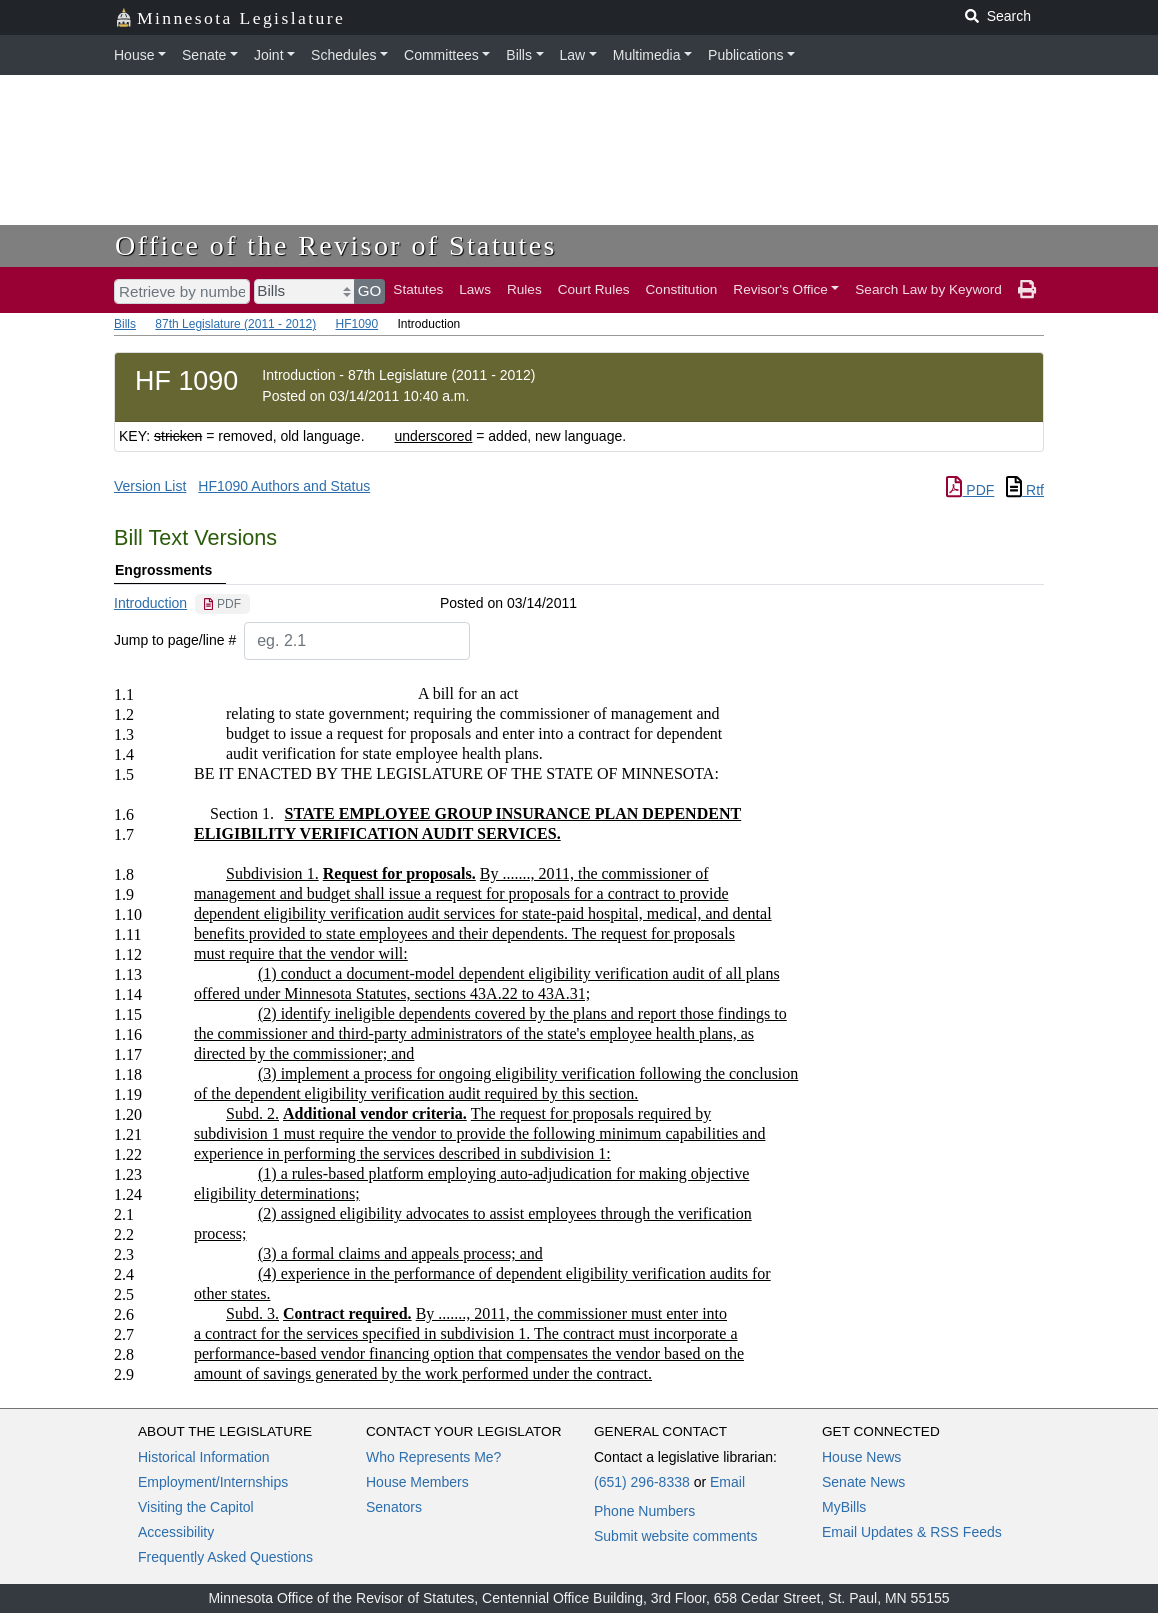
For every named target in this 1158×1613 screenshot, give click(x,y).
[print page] (1027, 290)
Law (573, 55)
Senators (394, 1507)
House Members (417, 1482)
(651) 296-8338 (642, 1482)
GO (370, 290)
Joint (269, 55)
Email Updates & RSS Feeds (912, 1532)
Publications (746, 55)
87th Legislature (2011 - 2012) (235, 324)
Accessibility (176, 1532)
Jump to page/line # (175, 640)
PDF (970, 490)
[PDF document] (222, 604)
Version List (150, 486)
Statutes (418, 289)
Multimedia (647, 55)
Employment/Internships (213, 1482)
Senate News (863, 1482)
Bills (519, 55)
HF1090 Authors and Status (284, 486)
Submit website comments (675, 1536)
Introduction (150, 603)
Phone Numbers (644, 1511)
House (134, 55)
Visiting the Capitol (196, 1507)
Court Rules (594, 289)
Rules (524, 289)
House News (861, 1457)
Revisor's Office (780, 289)
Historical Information (204, 1457)
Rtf (1025, 490)
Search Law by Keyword (928, 289)
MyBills (844, 1507)
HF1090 (356, 324)
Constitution (682, 289)
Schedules (343, 55)
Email (727, 1482)
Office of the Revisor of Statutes (336, 245)
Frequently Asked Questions (225, 1557)
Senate (204, 55)
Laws (475, 289)
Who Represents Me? (433, 1457)
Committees (441, 55)
